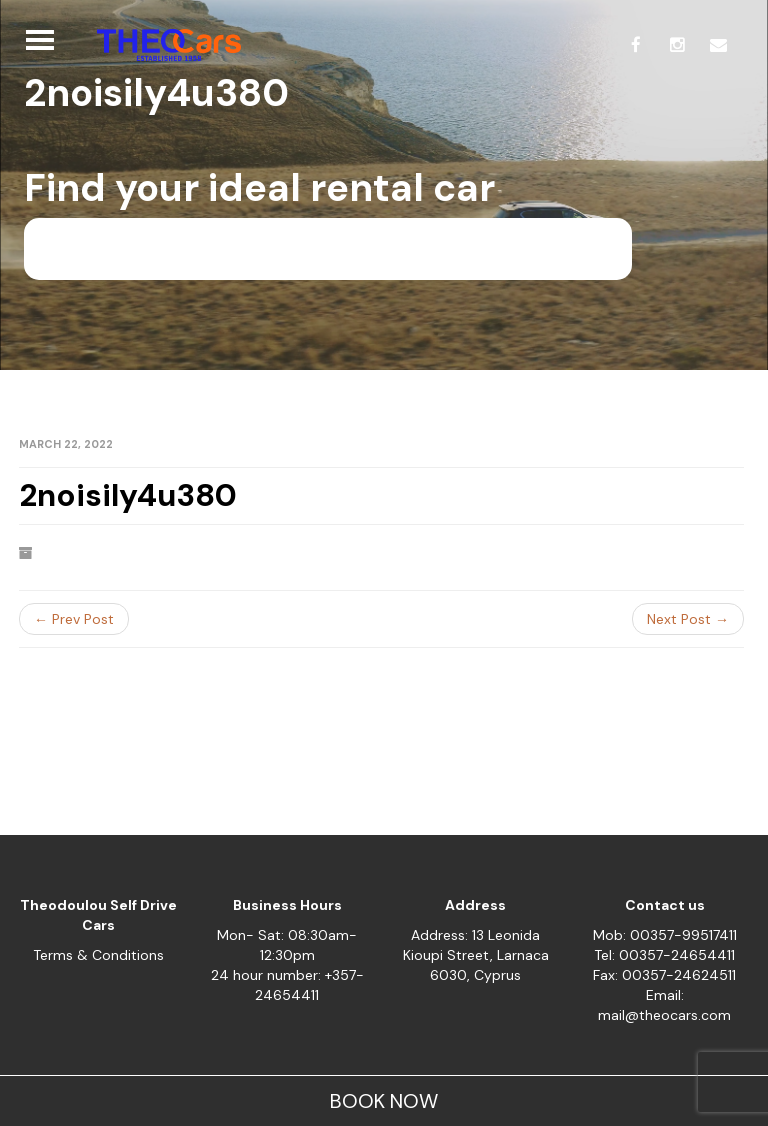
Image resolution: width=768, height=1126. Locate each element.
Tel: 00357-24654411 (664, 955)
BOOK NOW (384, 1101)
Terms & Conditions (98, 955)
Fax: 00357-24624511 (664, 975)
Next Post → (688, 619)
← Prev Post (74, 619)
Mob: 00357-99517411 (665, 935)
